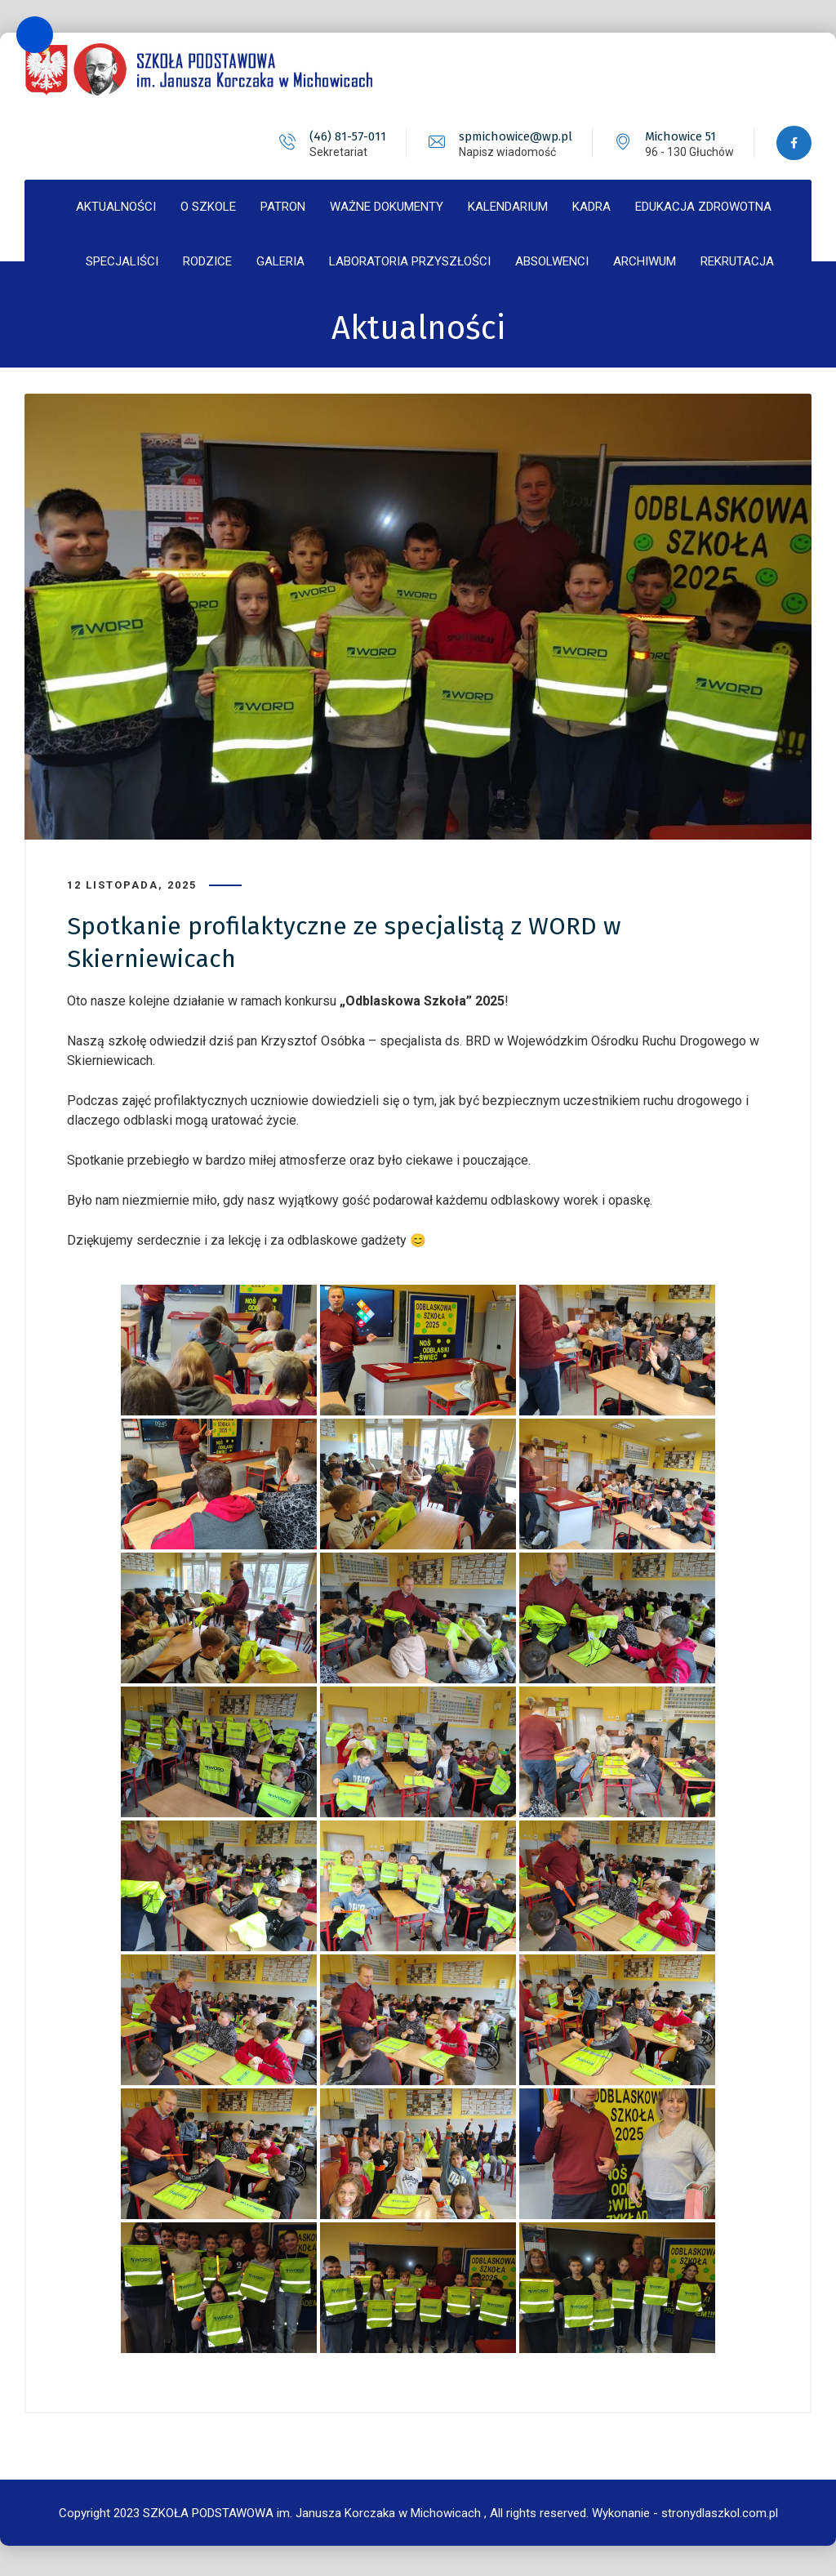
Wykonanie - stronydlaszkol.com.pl (685, 2510)
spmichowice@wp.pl (514, 136)
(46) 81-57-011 (346, 136)
